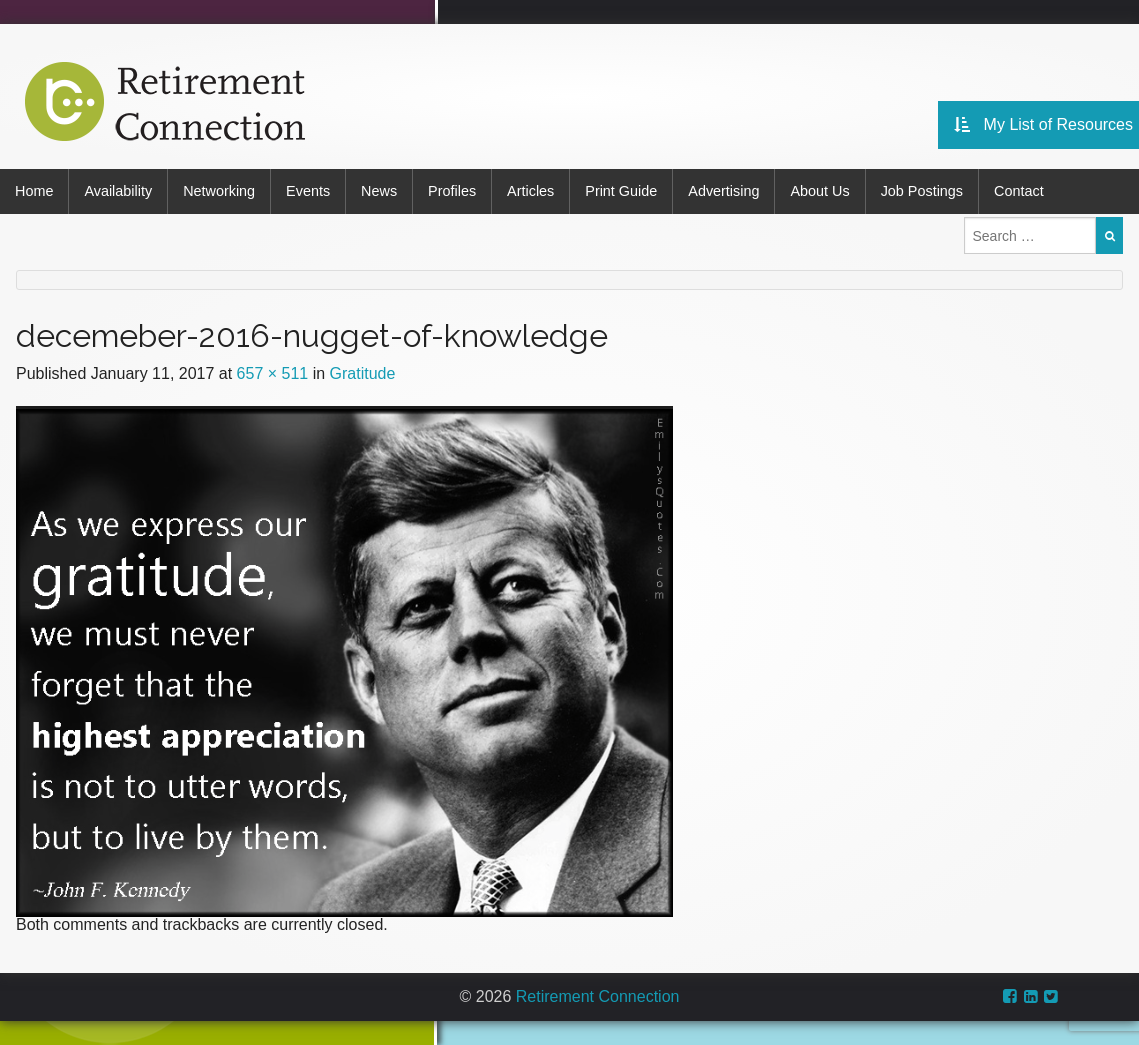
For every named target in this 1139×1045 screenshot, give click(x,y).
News (379, 191)
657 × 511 (273, 373)
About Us (819, 191)
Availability (118, 191)
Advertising (723, 191)
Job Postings (922, 191)
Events (308, 191)
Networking (219, 191)
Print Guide (621, 191)
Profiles (452, 191)
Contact (1019, 191)
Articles (530, 191)
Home (34, 191)
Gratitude (363, 373)
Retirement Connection (598, 996)
